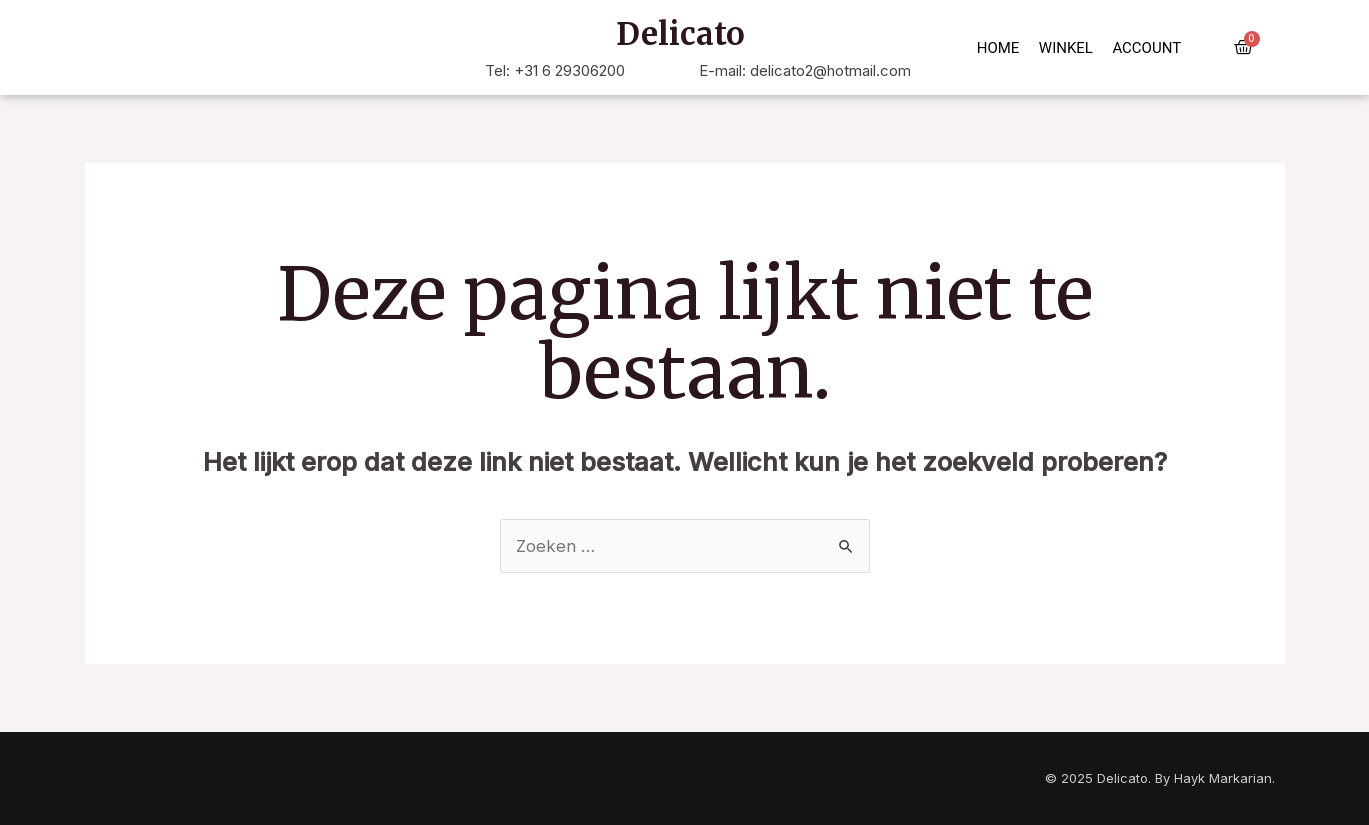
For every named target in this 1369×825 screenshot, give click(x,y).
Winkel (1066, 48)
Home (998, 48)
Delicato (680, 34)
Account (1146, 48)
